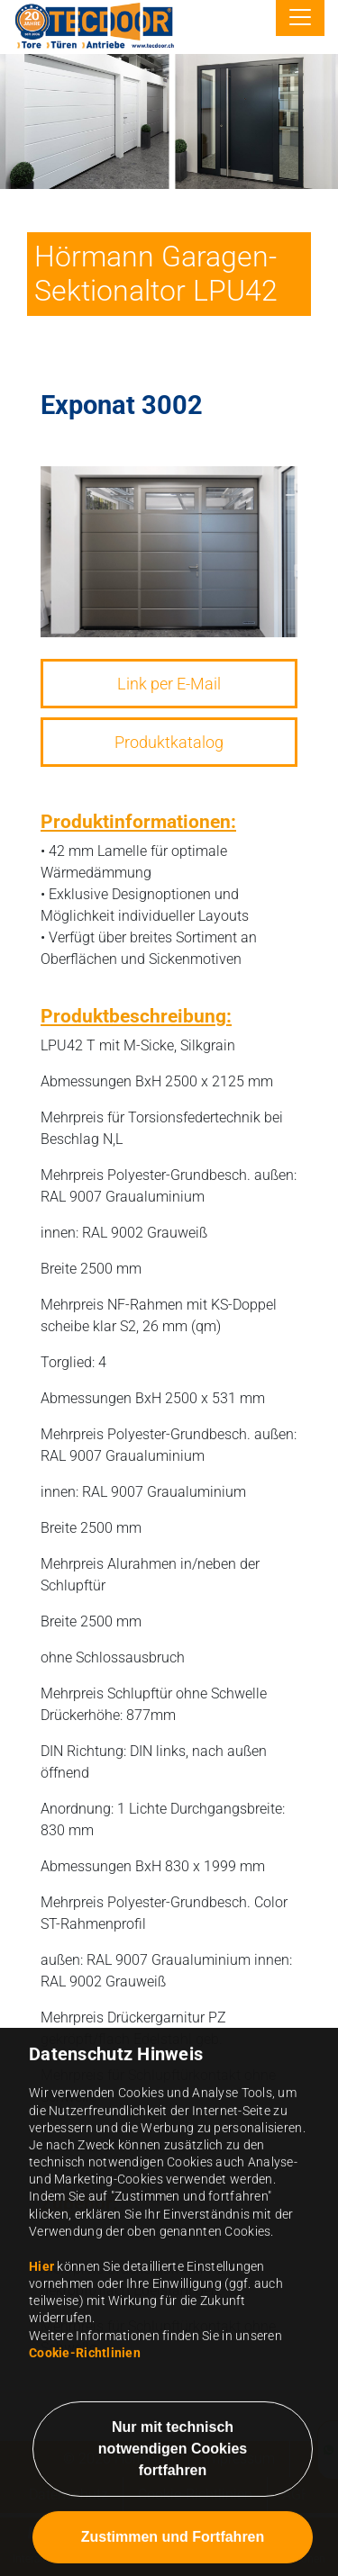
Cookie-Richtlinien (85, 2465)
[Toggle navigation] (300, 18)
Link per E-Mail (169, 683)
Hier (41, 2379)
